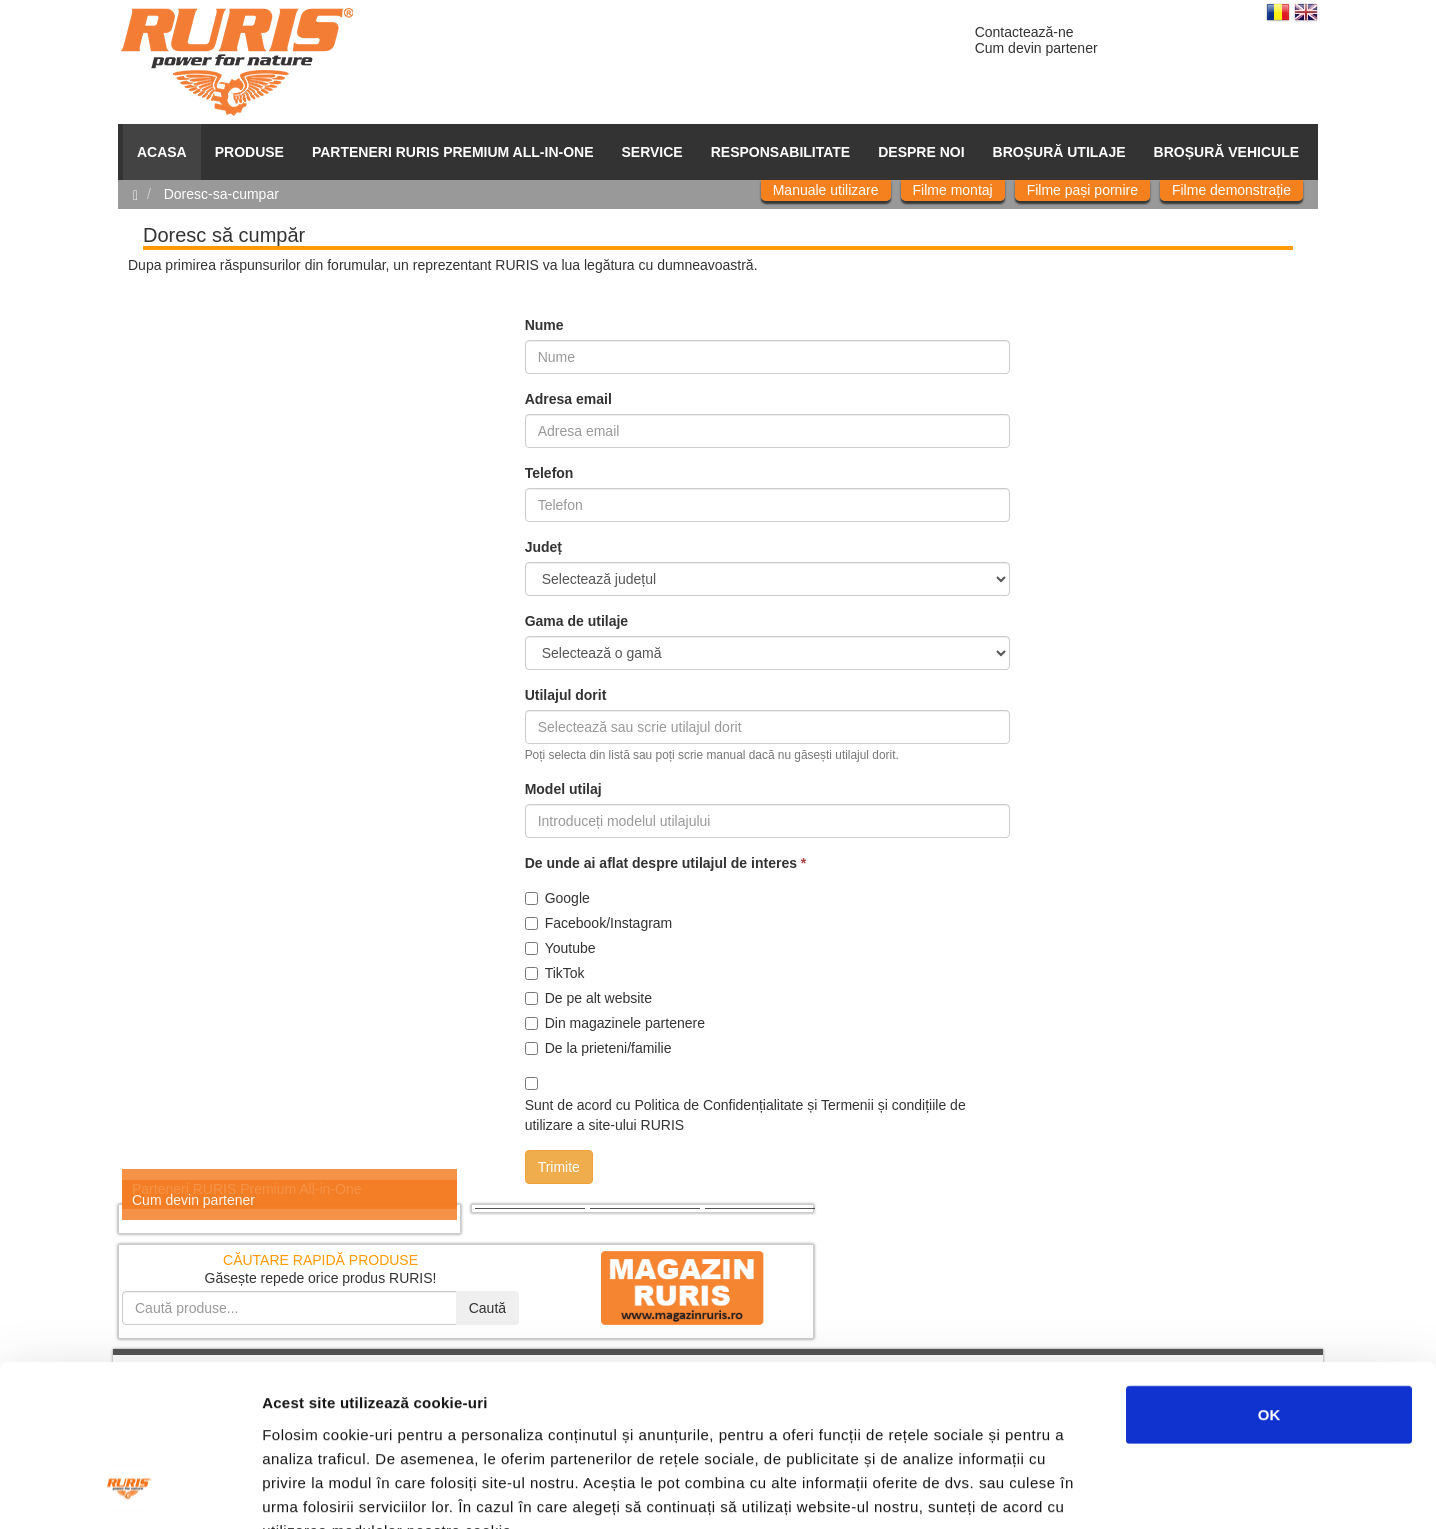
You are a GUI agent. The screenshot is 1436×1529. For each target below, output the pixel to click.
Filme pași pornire (1082, 190)
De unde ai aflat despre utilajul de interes (666, 863)
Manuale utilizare (826, 190)
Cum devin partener (1036, 48)
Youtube (560, 948)
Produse (249, 152)
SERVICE (652, 152)
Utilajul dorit (566, 695)
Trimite (559, 1167)
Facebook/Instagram (599, 923)
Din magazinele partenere (615, 1023)
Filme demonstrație (1231, 190)
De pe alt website (588, 998)
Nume (544, 325)
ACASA (162, 152)
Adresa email (568, 399)
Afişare (1000, 1489)
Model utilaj (563, 789)
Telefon (549, 473)
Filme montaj (953, 190)
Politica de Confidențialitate (718, 1105)
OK (1269, 1268)
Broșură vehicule (1226, 152)
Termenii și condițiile (883, 1105)
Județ (543, 547)
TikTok (555, 973)
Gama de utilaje (576, 621)
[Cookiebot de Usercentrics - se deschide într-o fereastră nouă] (129, 1490)
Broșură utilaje (1059, 152)
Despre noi (921, 152)
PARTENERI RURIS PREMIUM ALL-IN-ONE (453, 152)
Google (557, 898)
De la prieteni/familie (598, 1048)
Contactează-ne (1024, 32)
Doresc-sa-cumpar (221, 194)
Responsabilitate (781, 152)
